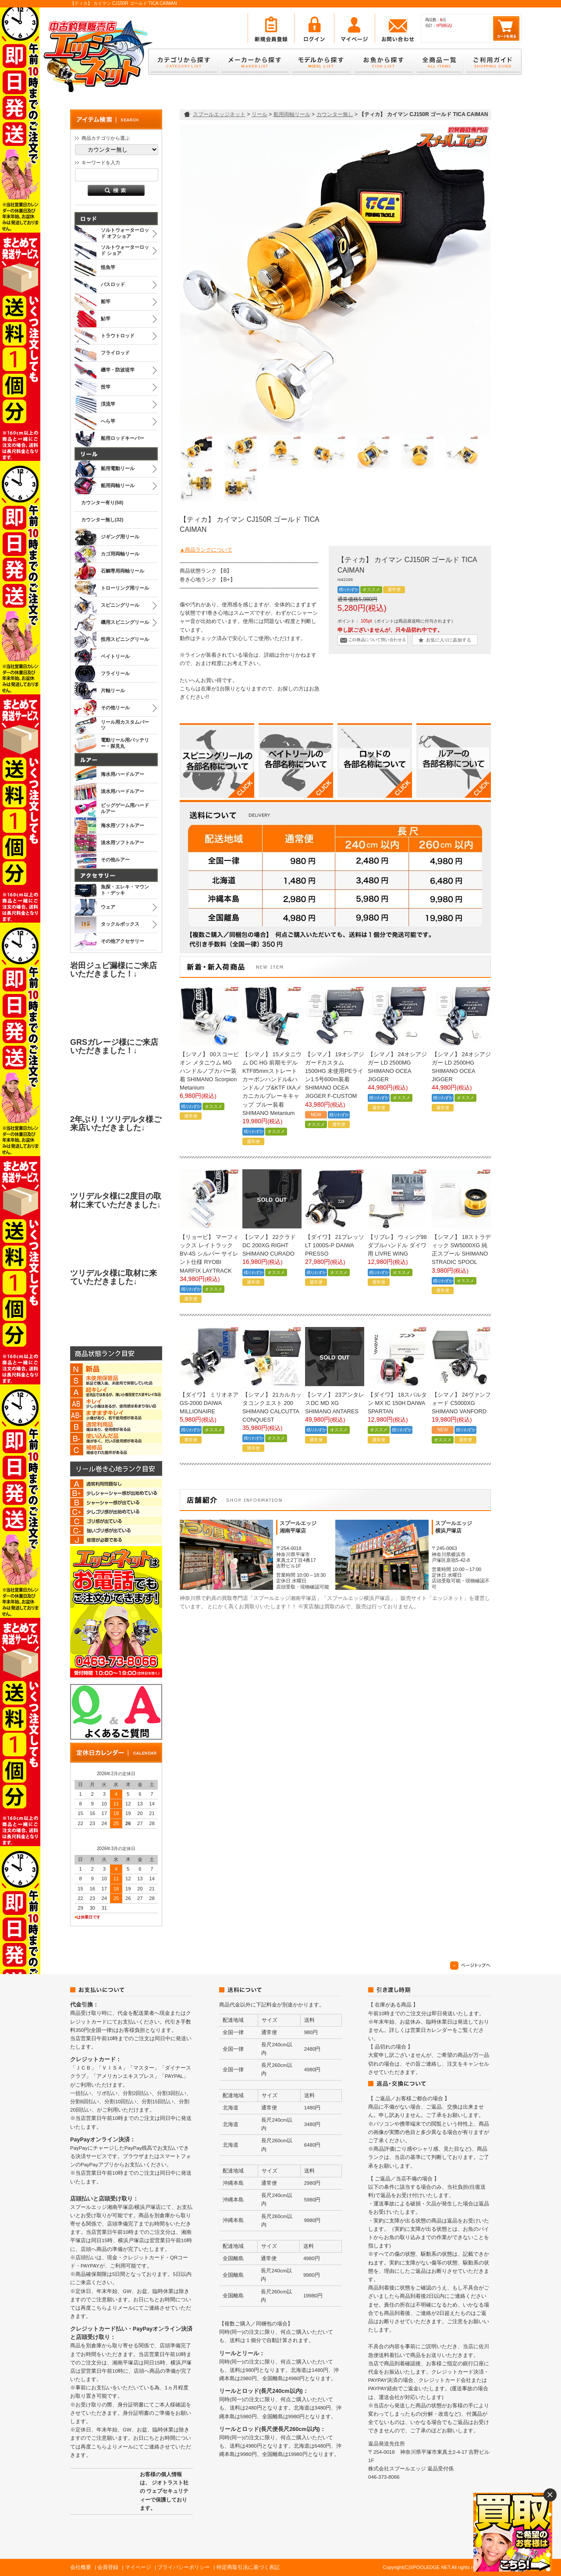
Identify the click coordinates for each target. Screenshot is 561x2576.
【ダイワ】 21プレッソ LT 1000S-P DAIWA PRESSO (334, 1245)
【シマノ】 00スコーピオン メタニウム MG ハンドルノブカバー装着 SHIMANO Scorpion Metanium (209, 1071)
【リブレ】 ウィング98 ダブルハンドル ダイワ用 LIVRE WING (397, 1245)
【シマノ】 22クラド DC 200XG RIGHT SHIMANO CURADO (269, 1245)
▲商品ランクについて (206, 550)
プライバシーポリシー (183, 2567)
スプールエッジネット (219, 114)
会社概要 (80, 2567)
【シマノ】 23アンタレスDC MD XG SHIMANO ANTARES (334, 1403)
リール (259, 114)
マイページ (138, 2567)
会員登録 (107, 2567)
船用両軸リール (291, 114)
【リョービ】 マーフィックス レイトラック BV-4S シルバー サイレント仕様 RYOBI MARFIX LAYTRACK (209, 1254)
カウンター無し (334, 114)
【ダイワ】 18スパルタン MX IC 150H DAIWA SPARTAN (397, 1403)
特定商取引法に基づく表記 (248, 2567)
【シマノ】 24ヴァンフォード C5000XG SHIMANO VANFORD (461, 1403)
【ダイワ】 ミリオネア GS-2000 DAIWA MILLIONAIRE (209, 1403)
